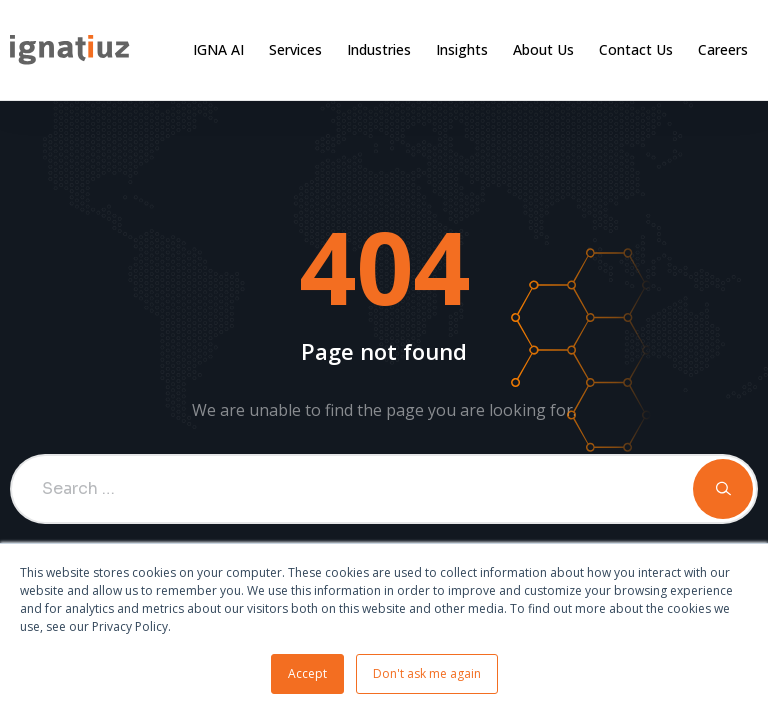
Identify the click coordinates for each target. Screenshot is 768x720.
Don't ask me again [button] (427, 673)
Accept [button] (307, 673)
